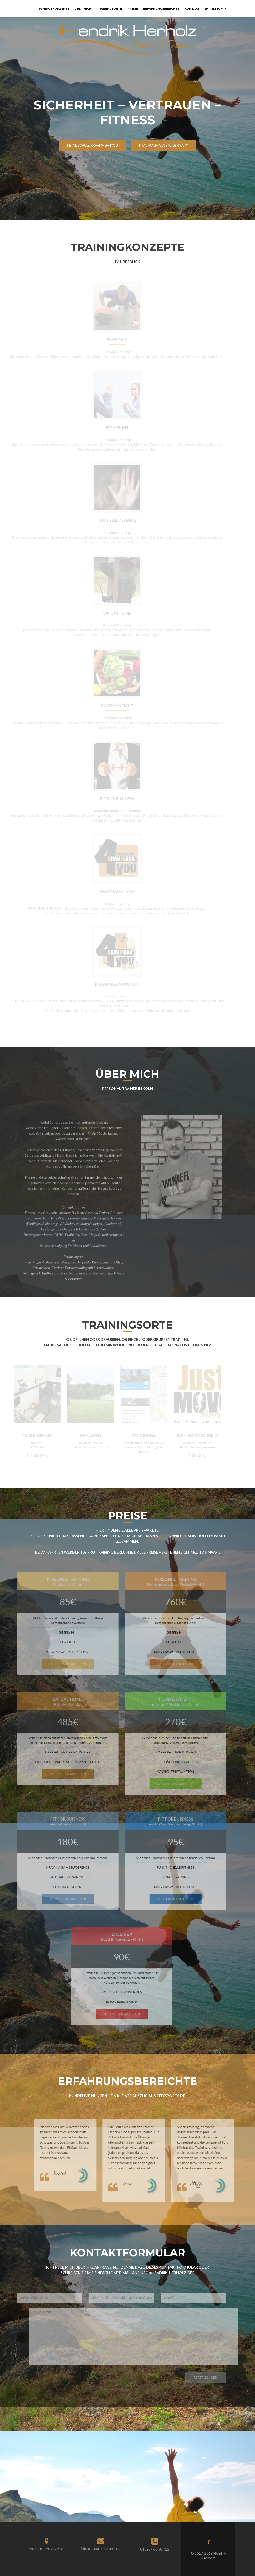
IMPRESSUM (214, 8)
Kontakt (192, 8)
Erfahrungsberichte (161, 8)
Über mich (82, 8)
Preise (132, 8)
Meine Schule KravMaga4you (92, 145)
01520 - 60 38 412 (154, 2549)
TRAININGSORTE (109, 8)
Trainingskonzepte (52, 8)
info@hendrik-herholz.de (100, 2549)
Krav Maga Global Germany (163, 145)
